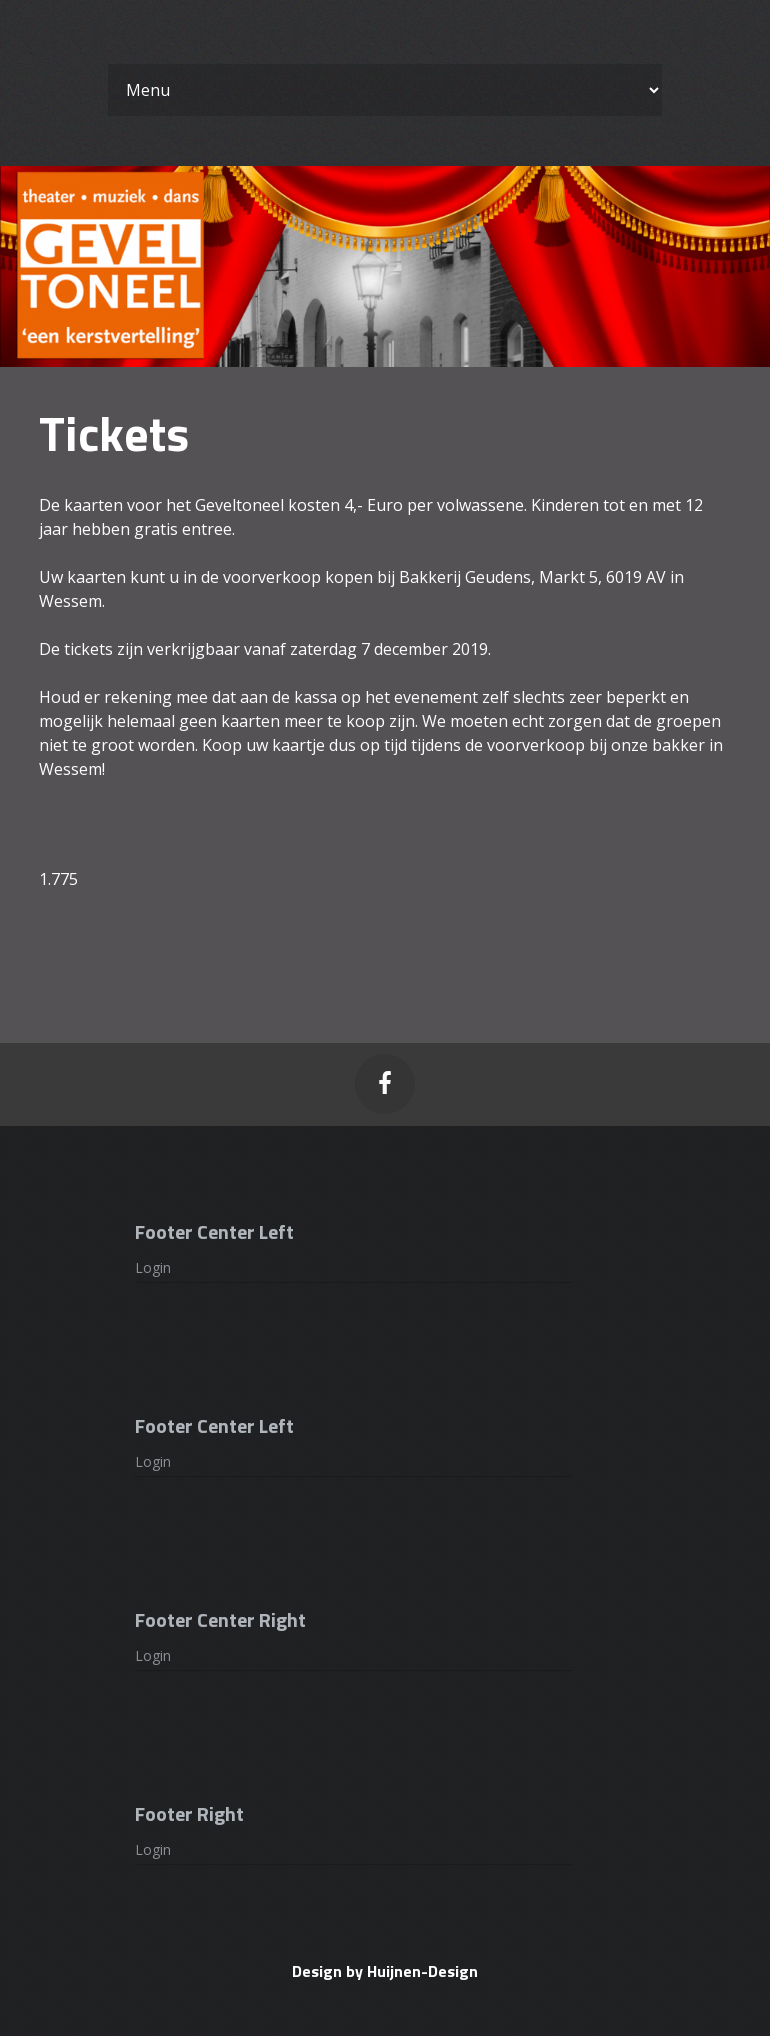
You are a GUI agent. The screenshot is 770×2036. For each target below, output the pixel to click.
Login (153, 1267)
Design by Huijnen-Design (385, 1971)
